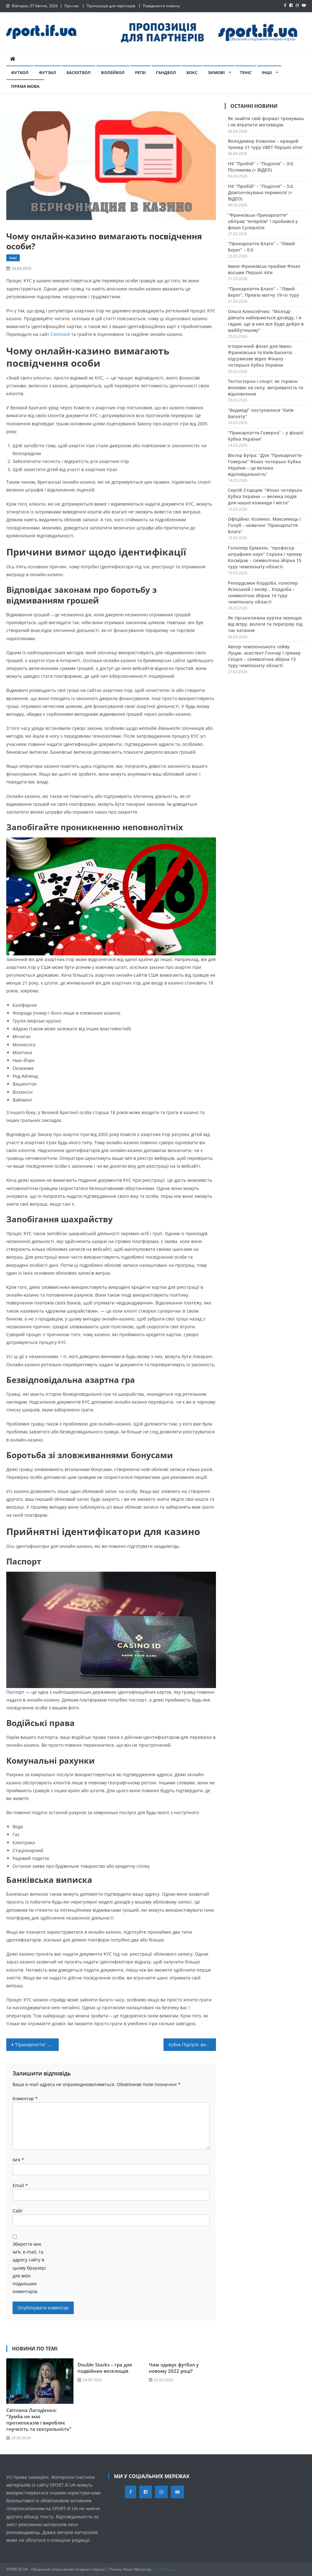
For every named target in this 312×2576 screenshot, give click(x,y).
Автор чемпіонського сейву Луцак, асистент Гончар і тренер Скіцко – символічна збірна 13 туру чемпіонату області (264, 656)
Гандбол (166, 72)
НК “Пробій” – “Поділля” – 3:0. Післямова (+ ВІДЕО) (261, 167)
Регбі (140, 72)
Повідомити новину (161, 5)
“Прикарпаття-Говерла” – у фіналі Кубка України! (266, 436)
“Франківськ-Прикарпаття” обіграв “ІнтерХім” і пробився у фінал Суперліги (263, 221)
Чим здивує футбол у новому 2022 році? (174, 2367)
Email (20, 2185)
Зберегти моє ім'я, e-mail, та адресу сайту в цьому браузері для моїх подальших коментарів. (29, 2267)
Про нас (71, 5)
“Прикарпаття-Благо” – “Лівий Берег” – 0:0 (261, 247)
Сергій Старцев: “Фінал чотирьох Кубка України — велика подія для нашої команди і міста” (265, 496)
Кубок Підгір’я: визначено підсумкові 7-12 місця (192, 2045)
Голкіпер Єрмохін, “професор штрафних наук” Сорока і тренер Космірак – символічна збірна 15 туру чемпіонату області (265, 557)
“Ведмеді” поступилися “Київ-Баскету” (261, 413)
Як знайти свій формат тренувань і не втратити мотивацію (266, 121)
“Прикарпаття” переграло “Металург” (36, 2045)
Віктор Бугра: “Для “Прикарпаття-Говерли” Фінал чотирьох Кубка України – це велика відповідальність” (265, 464)
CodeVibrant (163, 2569)
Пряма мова (25, 86)
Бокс (191, 72)
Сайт (18, 2211)
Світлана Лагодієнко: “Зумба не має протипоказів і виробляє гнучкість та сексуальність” (38, 2419)
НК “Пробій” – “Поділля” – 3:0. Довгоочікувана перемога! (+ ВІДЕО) (261, 192)
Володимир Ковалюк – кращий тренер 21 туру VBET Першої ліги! (265, 144)
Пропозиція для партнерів (111, 5)
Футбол (20, 72)
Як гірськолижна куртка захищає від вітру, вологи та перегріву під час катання (265, 624)
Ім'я (18, 2160)
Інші (267, 72)
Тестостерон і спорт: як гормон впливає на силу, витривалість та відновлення (265, 387)
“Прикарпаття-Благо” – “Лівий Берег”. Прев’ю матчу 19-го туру (263, 292)
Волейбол (113, 72)
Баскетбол (79, 72)
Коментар (25, 2098)
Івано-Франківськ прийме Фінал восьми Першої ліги (264, 269)
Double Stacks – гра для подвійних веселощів (105, 2367)
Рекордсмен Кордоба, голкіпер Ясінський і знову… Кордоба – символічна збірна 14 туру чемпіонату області (263, 592)
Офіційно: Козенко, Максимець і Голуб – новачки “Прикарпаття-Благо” (264, 525)
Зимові (216, 72)
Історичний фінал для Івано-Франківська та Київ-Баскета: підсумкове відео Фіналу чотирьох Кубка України (260, 355)
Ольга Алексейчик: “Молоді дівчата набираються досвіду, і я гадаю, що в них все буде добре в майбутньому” (266, 320)
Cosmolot (60, 334)
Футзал (47, 72)
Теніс (245, 72)
